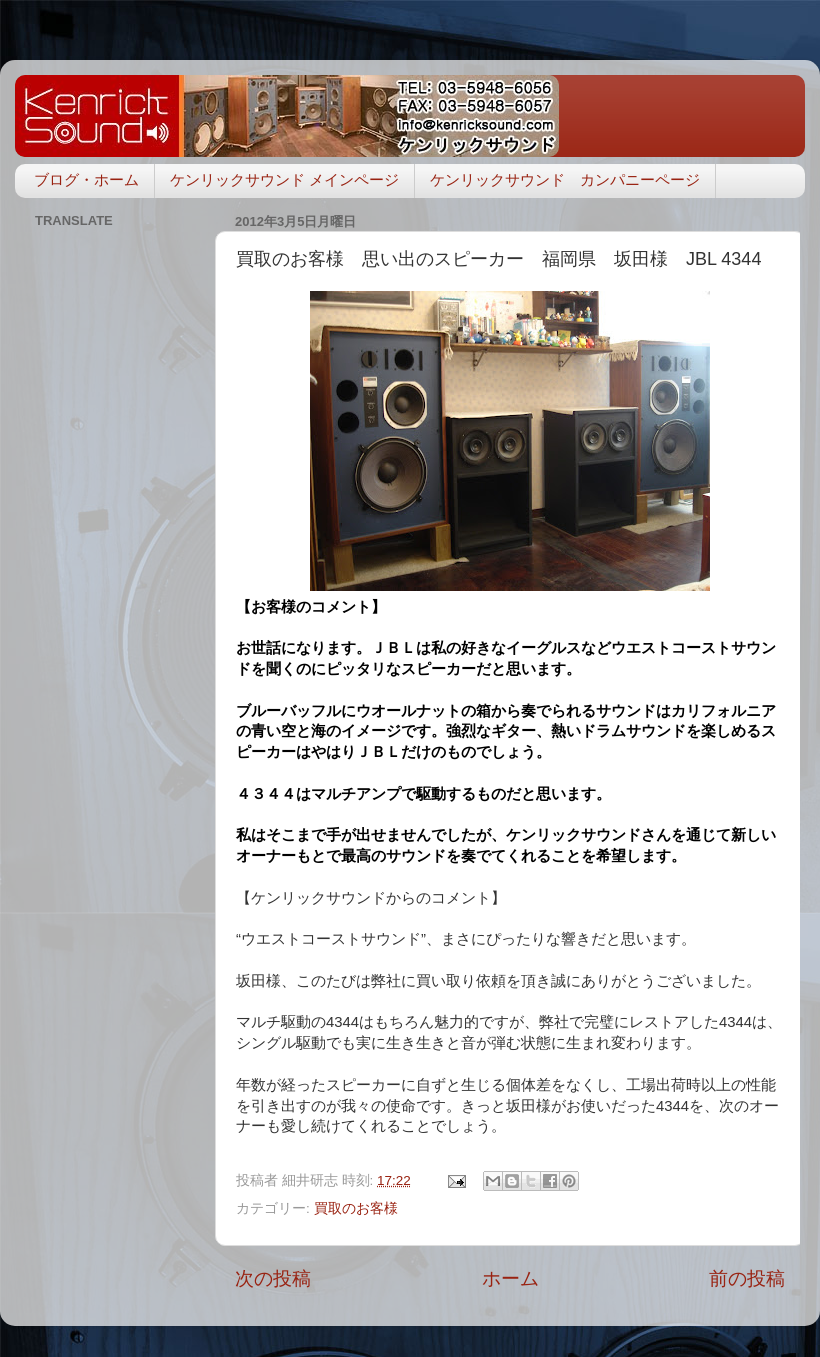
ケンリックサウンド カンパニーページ (565, 179)
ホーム (510, 1278)
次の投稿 (273, 1278)
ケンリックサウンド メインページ (284, 179)
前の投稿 (747, 1278)
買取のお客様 (356, 1208)
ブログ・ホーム (86, 179)
